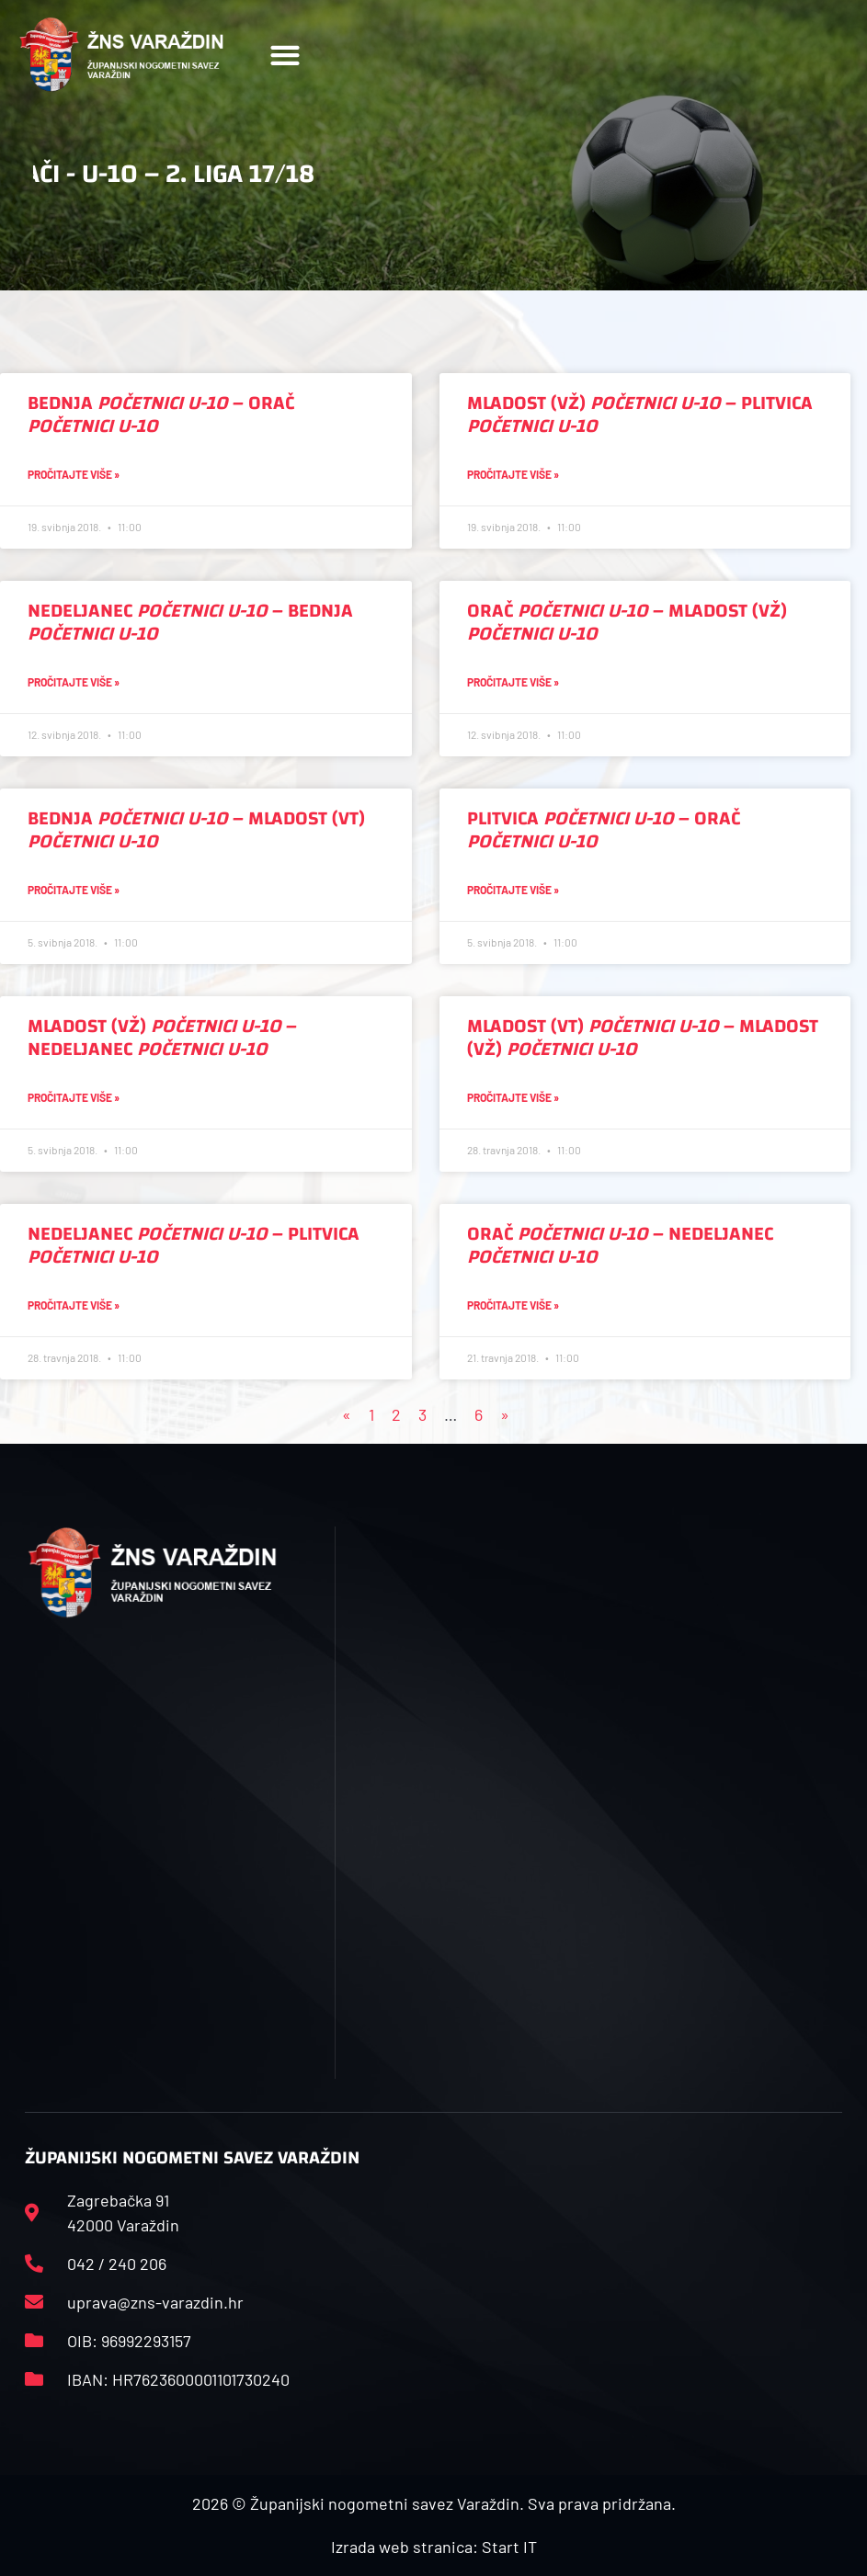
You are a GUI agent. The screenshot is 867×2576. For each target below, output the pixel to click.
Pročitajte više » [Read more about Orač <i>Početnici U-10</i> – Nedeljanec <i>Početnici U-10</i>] (513, 1305)
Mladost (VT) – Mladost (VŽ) (642, 1037)
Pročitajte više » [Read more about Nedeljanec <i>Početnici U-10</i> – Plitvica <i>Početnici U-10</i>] (74, 1305)
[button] (284, 54)
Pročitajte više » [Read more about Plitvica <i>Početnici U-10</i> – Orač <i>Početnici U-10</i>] (513, 889)
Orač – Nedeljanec (620, 1245)
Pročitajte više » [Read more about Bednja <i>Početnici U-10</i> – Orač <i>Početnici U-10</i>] (74, 474)
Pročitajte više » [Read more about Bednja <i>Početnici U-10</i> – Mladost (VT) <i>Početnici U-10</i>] (74, 889)
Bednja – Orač (161, 414)
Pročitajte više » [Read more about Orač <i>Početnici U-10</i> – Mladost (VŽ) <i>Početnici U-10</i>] (513, 681)
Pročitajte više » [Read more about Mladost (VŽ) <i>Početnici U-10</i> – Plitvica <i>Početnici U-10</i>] (513, 474)
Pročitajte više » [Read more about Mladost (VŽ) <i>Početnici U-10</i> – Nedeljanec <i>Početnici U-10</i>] (74, 1097)
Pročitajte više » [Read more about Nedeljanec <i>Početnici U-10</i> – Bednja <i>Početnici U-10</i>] (74, 681)
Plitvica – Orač (603, 829)
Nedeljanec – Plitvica (193, 1245)
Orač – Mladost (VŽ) (627, 622)
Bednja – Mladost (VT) (196, 829)
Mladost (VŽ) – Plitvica (640, 414)
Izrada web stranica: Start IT (434, 2546)
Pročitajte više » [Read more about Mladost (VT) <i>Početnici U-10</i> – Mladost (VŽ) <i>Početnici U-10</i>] (513, 1097)
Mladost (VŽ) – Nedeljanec (162, 1037)
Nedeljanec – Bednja (190, 622)
